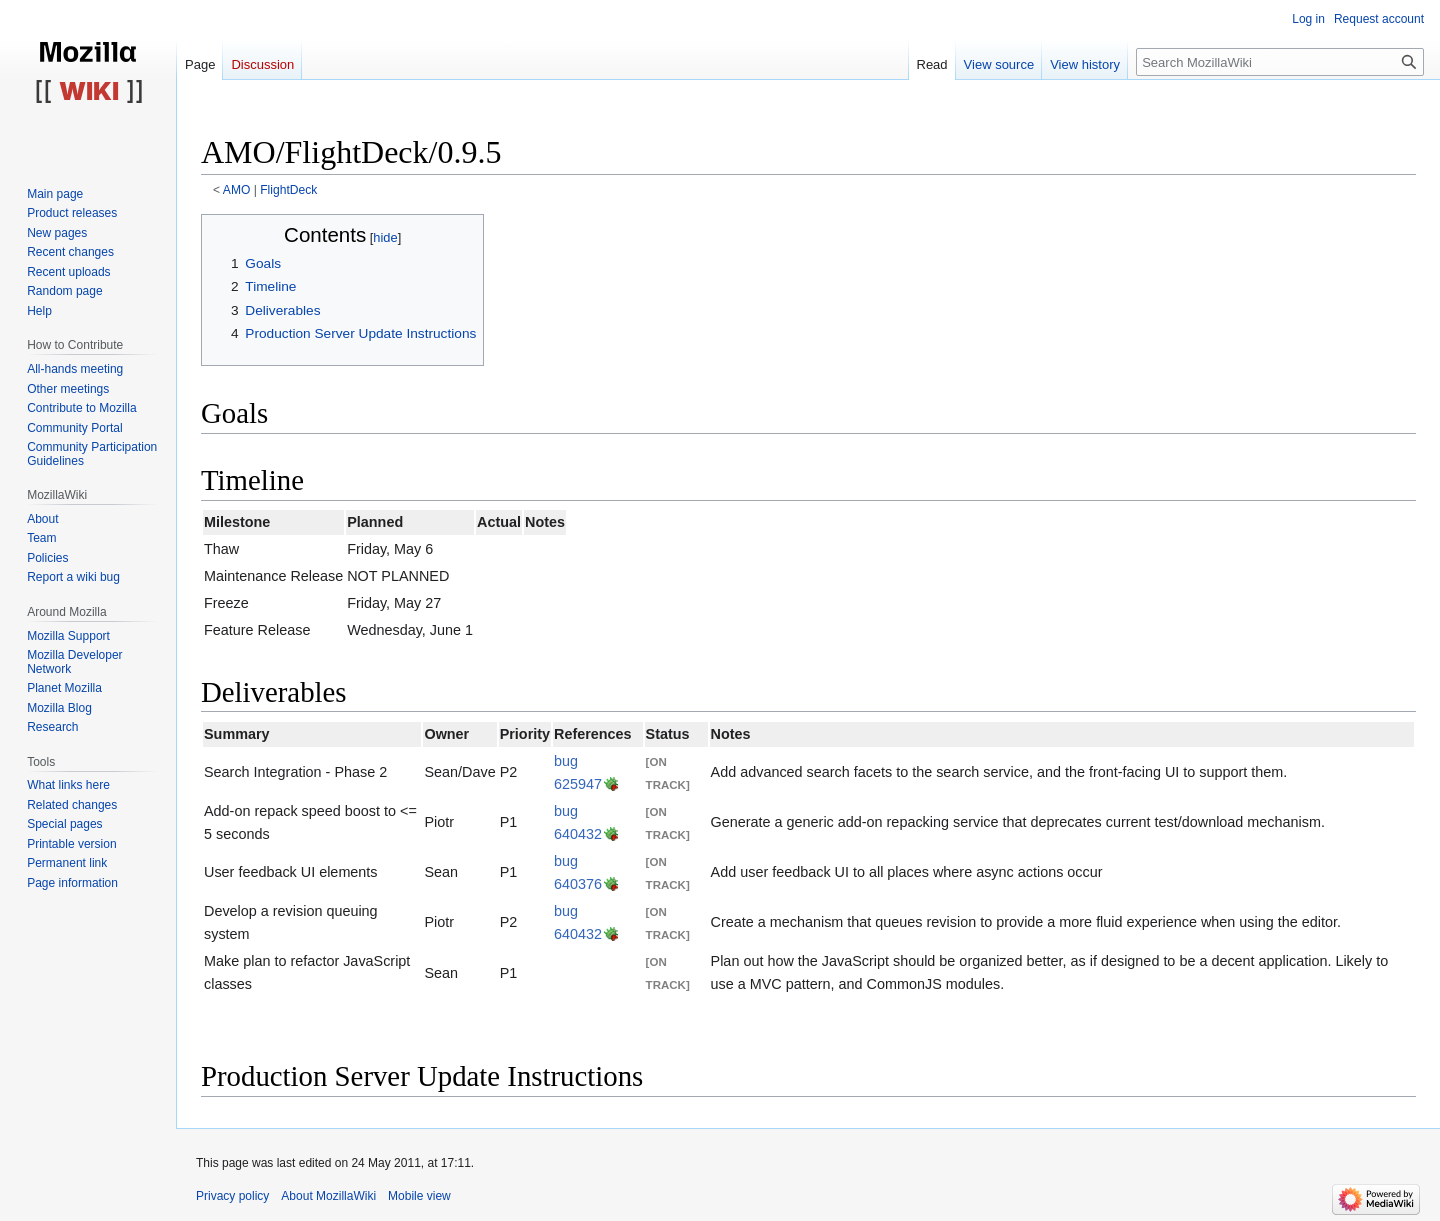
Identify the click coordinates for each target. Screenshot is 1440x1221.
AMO (237, 190)
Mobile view (419, 1196)
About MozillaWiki (328, 1196)
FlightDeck (288, 190)
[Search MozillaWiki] (1280, 62)
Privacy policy (232, 1196)
